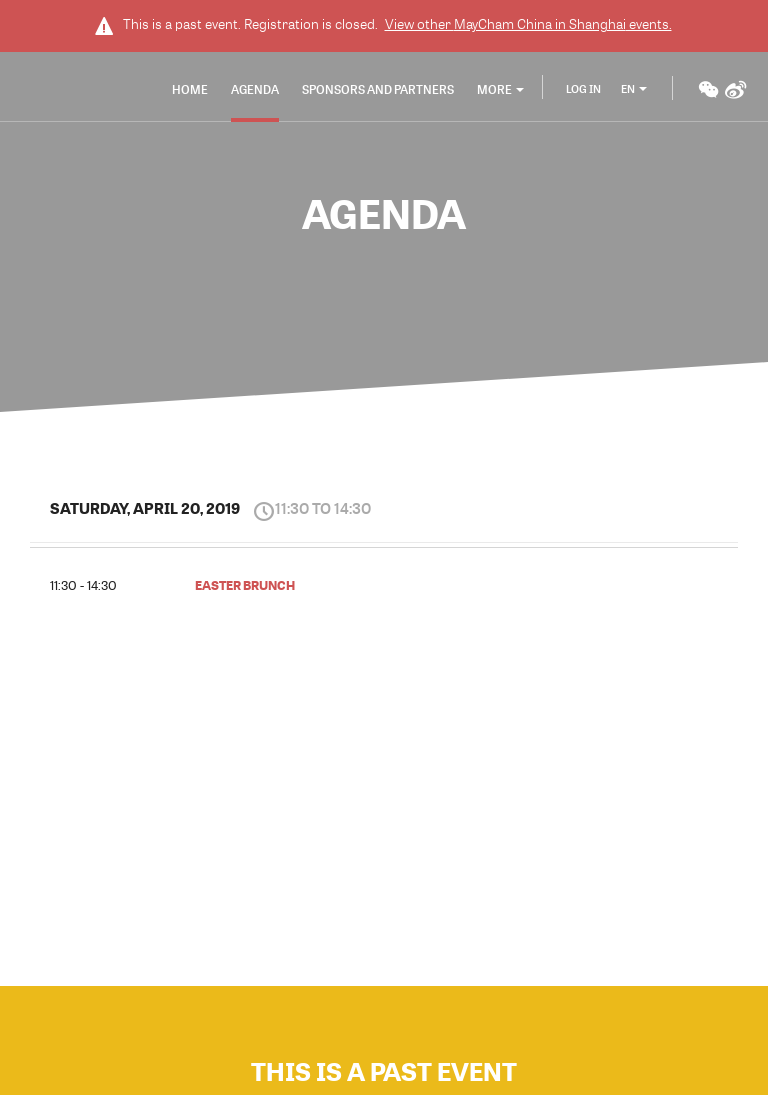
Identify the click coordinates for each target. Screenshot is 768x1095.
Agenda (255, 89)
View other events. (528, 24)
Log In (583, 88)
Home (190, 89)
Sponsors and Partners (378, 89)
